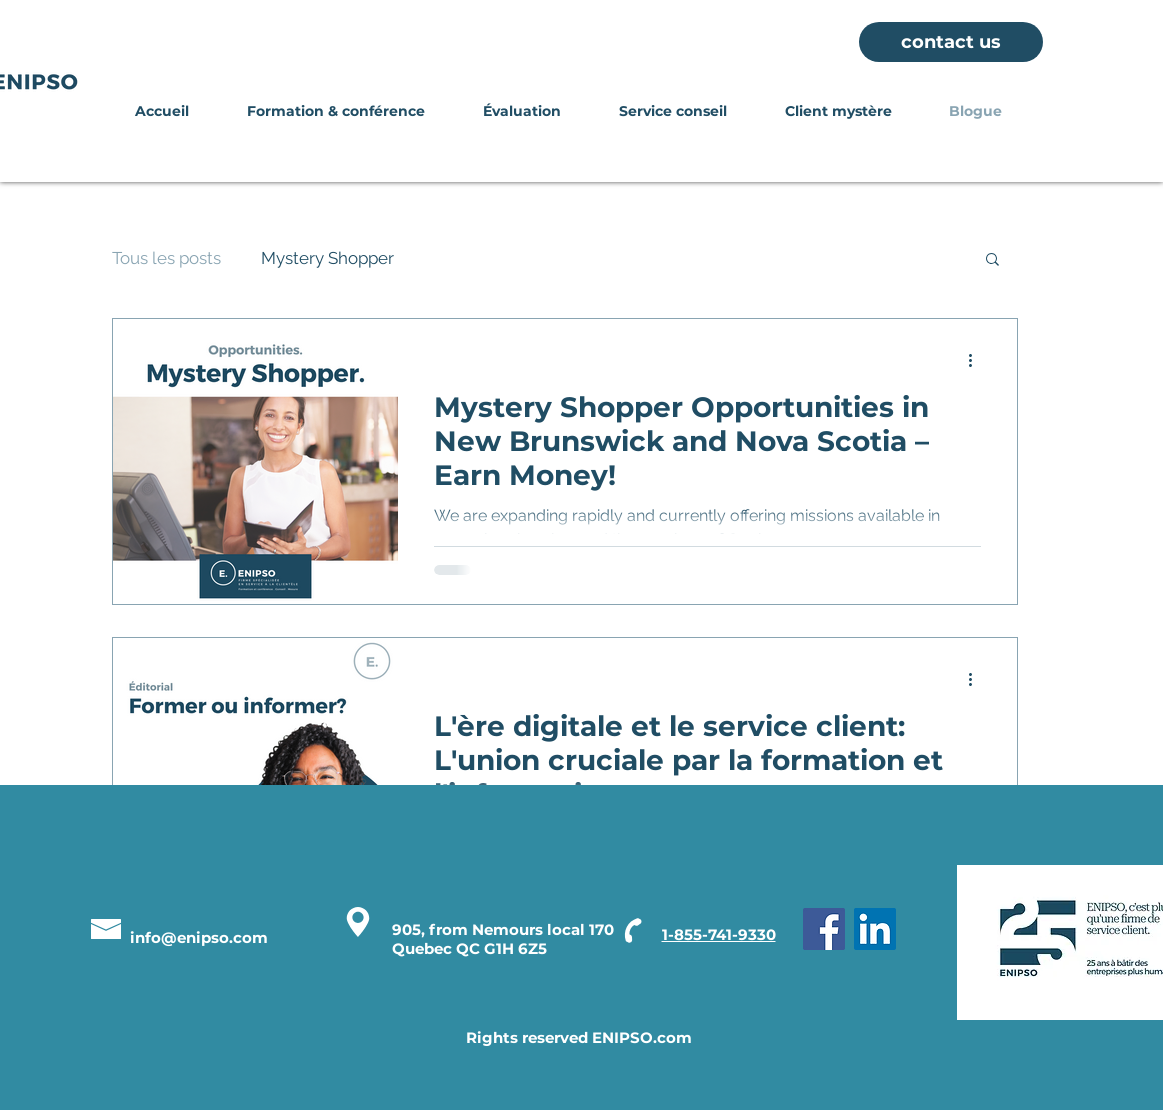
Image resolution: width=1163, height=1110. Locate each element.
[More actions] (978, 360)
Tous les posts (166, 258)
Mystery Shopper (327, 258)
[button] (992, 260)
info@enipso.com (199, 937)
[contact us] (951, 42)
